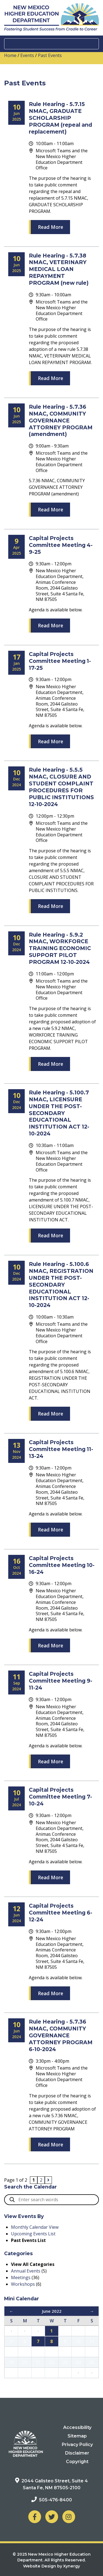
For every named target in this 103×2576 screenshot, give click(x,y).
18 (91, 2352)
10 (78, 2341)
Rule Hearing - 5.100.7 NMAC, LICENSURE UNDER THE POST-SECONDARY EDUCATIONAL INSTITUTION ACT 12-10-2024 (59, 1113)
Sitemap (77, 2436)
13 (24, 2352)
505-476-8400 (55, 2499)
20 (24, 2362)
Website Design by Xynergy (51, 2566)
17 (78, 2352)
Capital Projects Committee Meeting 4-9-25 (61, 545)
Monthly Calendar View (35, 2227)
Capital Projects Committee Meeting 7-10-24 (60, 1796)
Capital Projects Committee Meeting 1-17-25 (60, 661)
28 (38, 2373)
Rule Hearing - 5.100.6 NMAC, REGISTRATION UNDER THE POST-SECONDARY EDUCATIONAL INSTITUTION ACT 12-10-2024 (61, 1285)
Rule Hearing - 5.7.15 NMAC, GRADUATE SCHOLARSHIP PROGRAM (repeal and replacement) (60, 118)
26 (11, 2373)
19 (11, 2362)
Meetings (20, 2277)
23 (65, 2362)
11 (91, 2341)
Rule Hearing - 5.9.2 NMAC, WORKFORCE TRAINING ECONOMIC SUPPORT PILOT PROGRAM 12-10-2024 (60, 948)
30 (65, 2373)
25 (91, 2362)
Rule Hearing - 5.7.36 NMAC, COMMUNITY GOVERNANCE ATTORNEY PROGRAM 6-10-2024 (61, 2035)
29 (51, 2373)
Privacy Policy (77, 2444)
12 (11, 2352)
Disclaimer (77, 2453)
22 (51, 2362)
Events (27, 55)
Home (10, 55)
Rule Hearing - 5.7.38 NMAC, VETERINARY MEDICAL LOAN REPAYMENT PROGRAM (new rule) (58, 269)
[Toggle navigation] (51, 43)
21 (38, 2362)
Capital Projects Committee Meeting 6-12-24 (60, 1912)
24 (78, 2362)
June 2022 (52, 2311)
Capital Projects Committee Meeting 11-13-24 (61, 1449)
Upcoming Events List (33, 2234)
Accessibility (77, 2427)
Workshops (23, 2284)
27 (24, 2373)
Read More (50, 227)
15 (51, 2352)
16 (65, 2352)
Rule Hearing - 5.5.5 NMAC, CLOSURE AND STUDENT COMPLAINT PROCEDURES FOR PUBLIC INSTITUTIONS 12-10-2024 (61, 786)
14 (38, 2352)
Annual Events (25, 2271)
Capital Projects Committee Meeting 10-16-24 (61, 1565)
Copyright (77, 2461)
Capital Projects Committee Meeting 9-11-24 (60, 1681)
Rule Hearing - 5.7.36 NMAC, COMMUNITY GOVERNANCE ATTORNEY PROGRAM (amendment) (61, 420)
